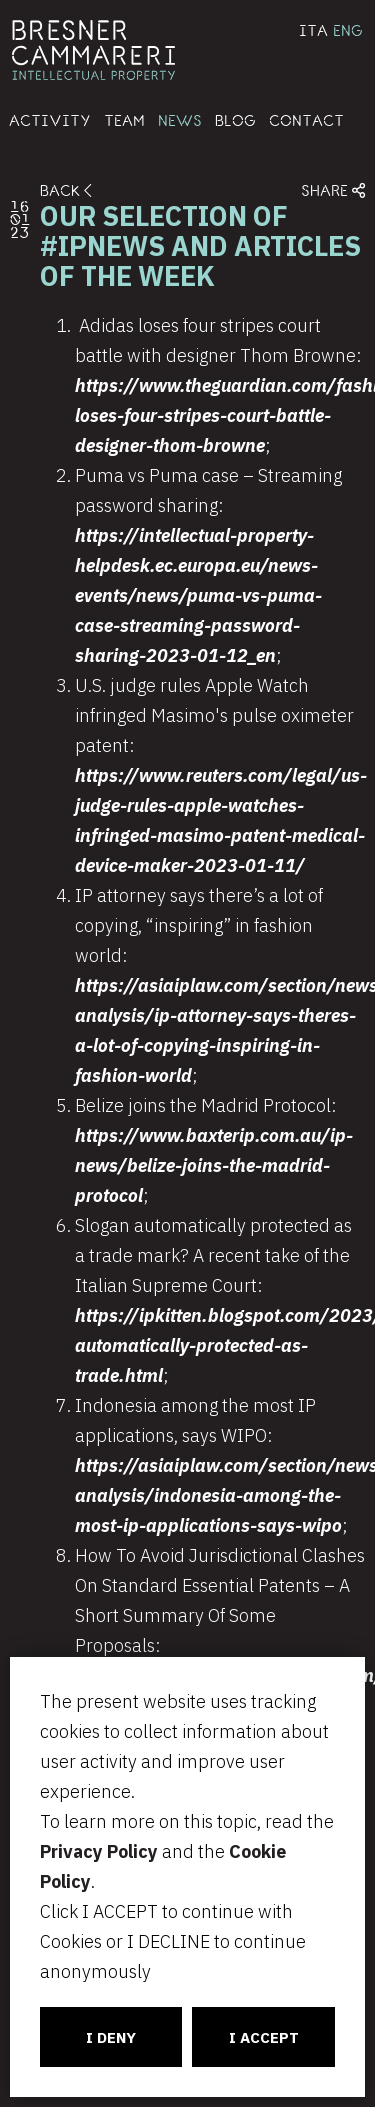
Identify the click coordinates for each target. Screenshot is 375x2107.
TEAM (124, 120)
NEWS (180, 120)
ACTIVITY (50, 120)
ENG (348, 30)
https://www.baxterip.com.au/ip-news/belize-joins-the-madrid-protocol (214, 1165)
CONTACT (306, 120)
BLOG (235, 120)
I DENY (111, 2037)
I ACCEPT (264, 2037)
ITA (313, 30)
